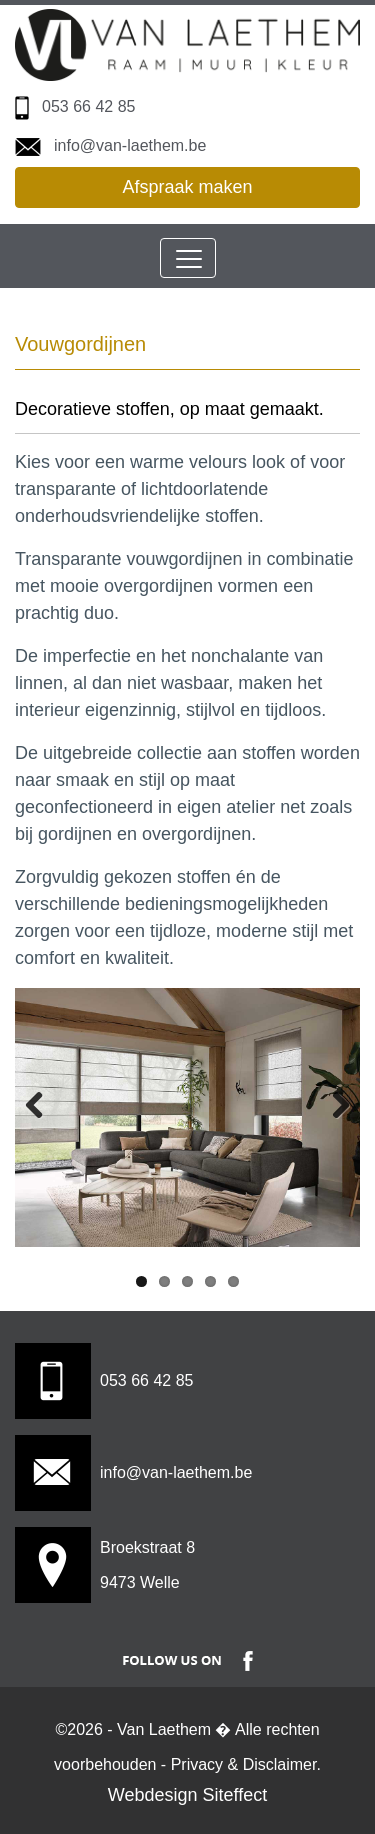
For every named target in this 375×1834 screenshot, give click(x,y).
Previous (45, 1104)
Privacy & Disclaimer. (246, 1764)
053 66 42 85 (88, 106)
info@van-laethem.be (130, 145)
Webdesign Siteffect (187, 1795)
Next (330, 1104)
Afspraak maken (187, 187)
